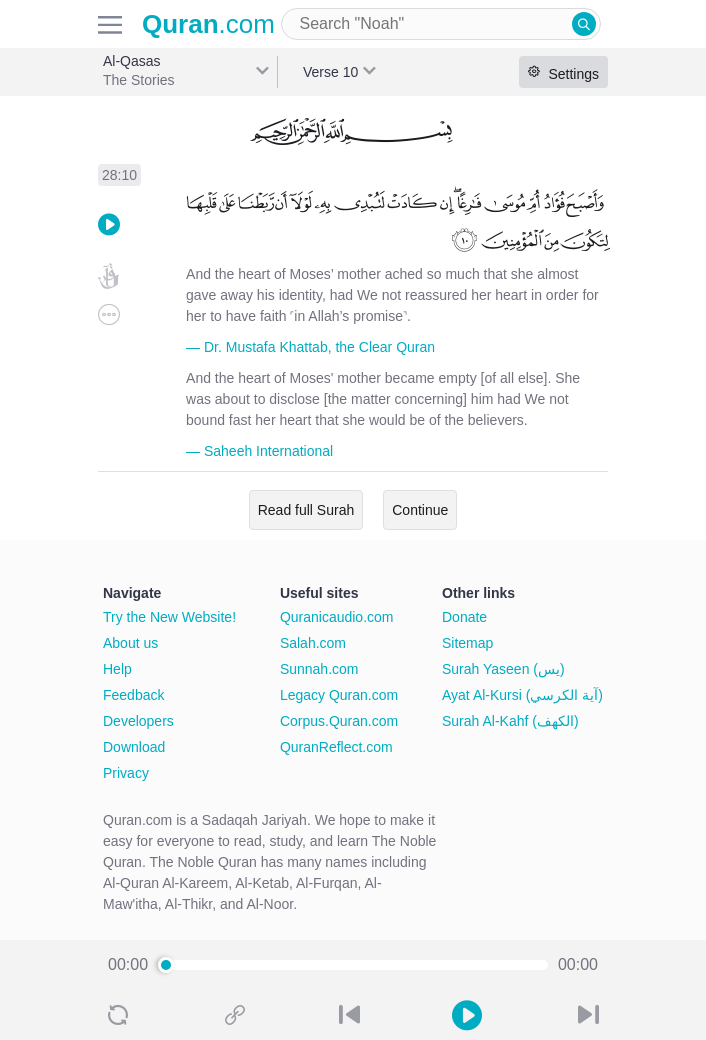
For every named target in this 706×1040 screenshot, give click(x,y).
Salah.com (313, 643)
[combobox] (441, 24)
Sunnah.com (319, 669)
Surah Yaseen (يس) (503, 669)
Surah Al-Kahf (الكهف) (510, 721)
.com (208, 24)
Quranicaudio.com (337, 617)
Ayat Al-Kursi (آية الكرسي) (522, 695)
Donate (464, 617)
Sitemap (467, 643)
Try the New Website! (169, 617)
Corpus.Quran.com (339, 721)
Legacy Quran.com (339, 695)
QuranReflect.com (336, 747)
